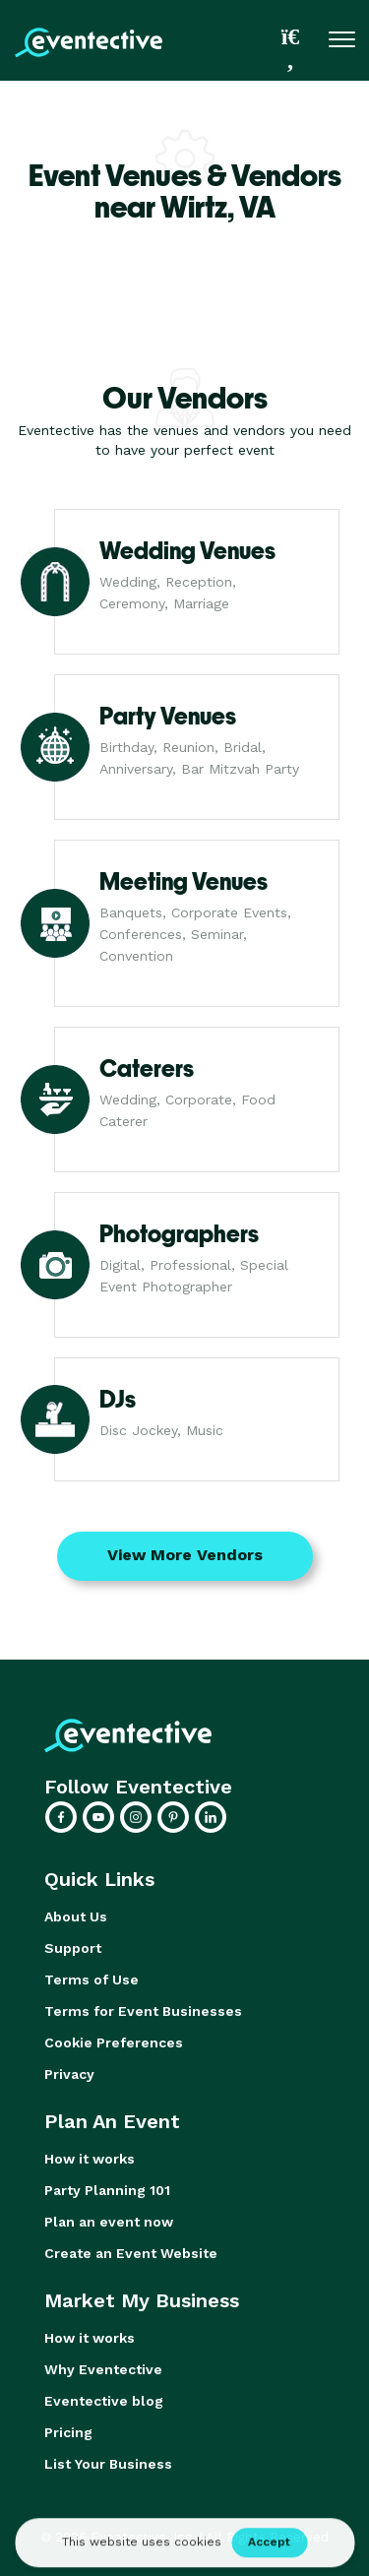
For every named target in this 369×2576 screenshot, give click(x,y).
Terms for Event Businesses (143, 2011)
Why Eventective (103, 2369)
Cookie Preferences (113, 2042)
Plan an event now (108, 2222)
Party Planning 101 (107, 2190)
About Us (75, 1916)
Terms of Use (91, 1979)
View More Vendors (185, 1554)
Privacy (69, 2074)
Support (72, 1948)
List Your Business (108, 2464)
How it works (89, 2159)
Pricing (68, 2432)
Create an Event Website (130, 2253)
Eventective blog (103, 2401)
